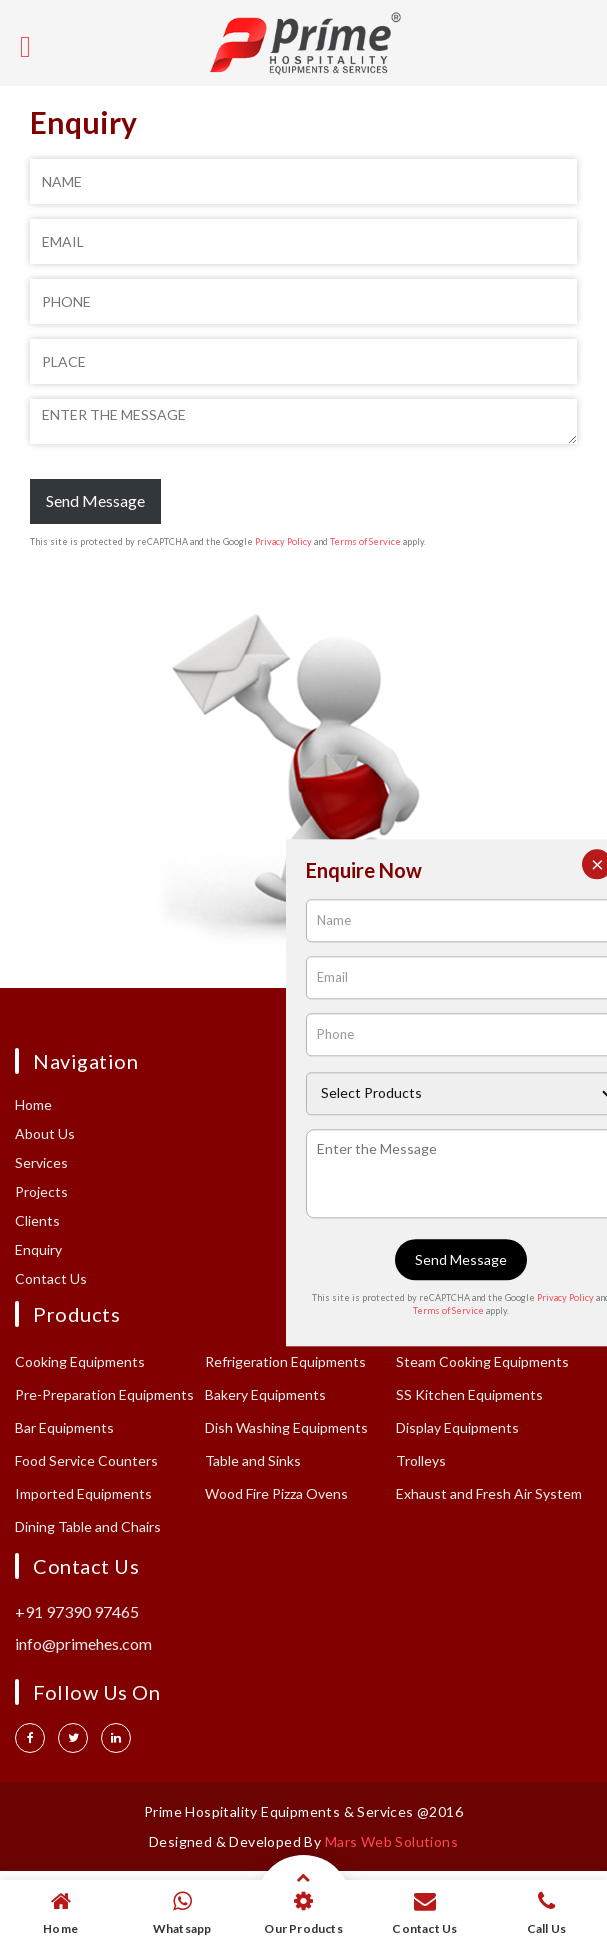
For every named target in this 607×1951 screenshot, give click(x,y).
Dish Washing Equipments (286, 1427)
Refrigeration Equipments (285, 1361)
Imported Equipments (83, 1493)
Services (41, 1162)
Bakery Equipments (265, 1394)
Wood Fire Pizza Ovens (276, 1493)
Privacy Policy (283, 541)
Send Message (95, 500)
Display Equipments (457, 1427)
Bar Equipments (64, 1427)
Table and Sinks (253, 1460)
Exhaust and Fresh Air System (489, 1493)
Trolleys (421, 1460)
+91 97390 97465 (77, 1611)
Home (33, 1104)
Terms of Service (365, 541)
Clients (37, 1220)
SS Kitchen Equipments (469, 1394)
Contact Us (51, 1278)
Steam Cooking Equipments (482, 1361)
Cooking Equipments (80, 1361)
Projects (41, 1191)
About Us (45, 1133)
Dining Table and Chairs (88, 1526)
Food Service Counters (86, 1460)
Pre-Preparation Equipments (104, 1394)
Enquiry (38, 1249)
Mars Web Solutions (391, 1841)
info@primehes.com (83, 1643)
